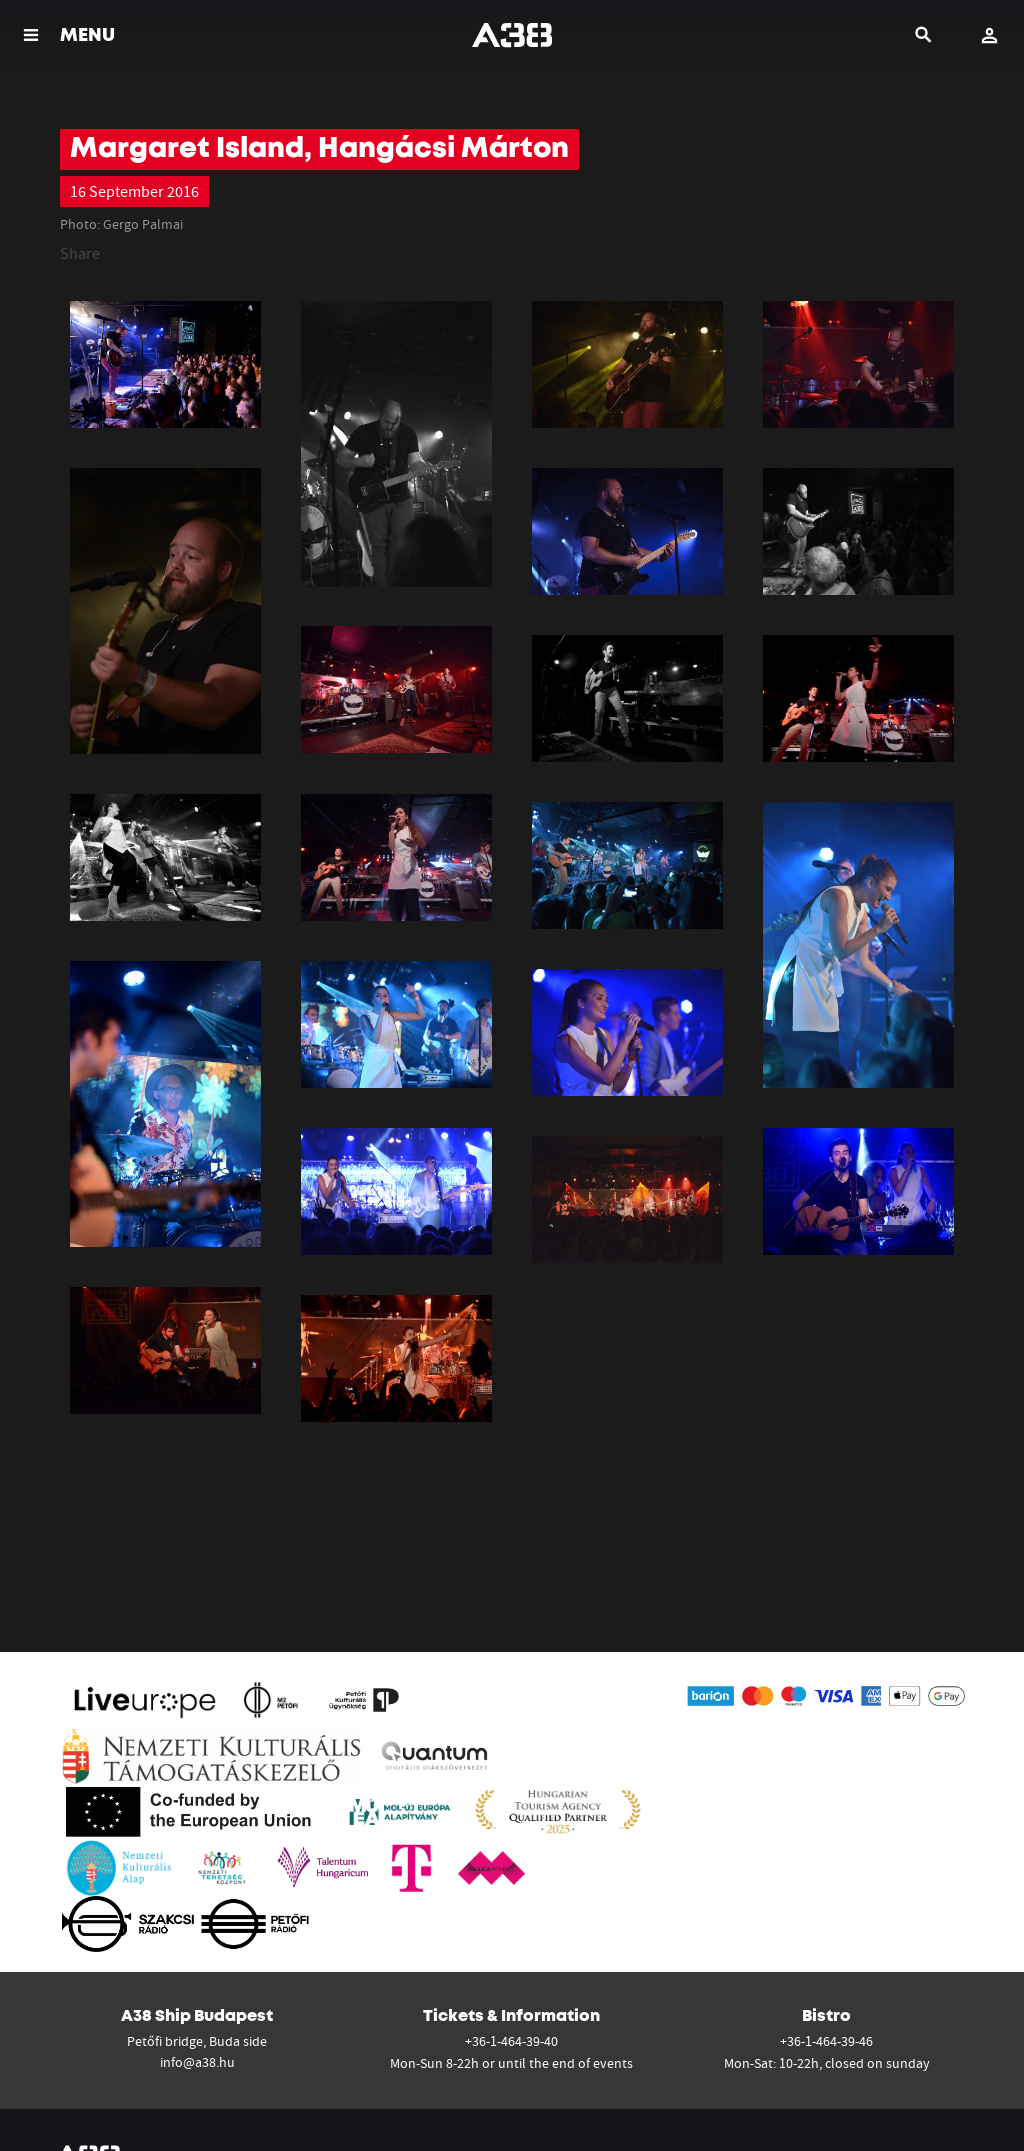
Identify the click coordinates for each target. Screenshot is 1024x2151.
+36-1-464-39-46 (826, 2041)
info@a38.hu (197, 2062)
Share (80, 253)
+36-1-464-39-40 (511, 2041)
